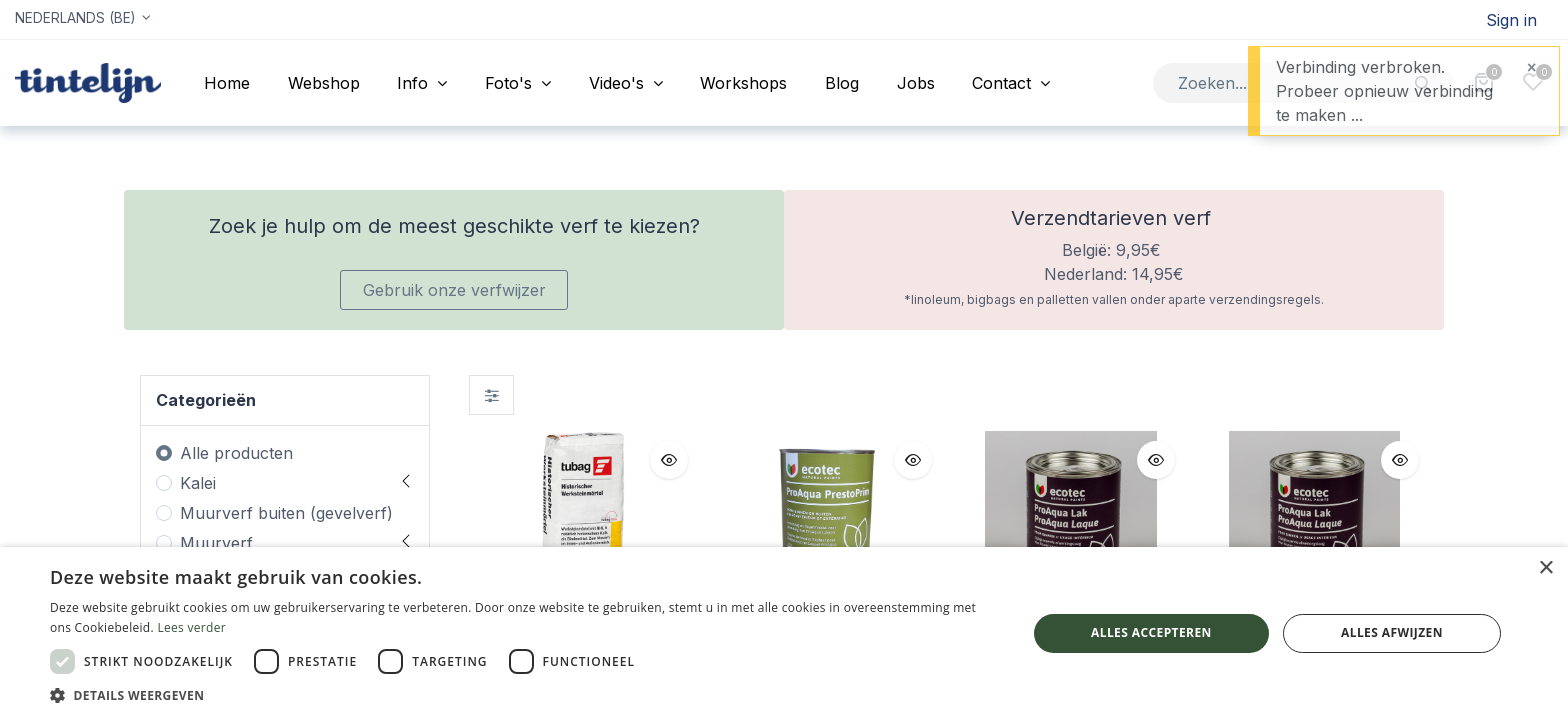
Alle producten (236, 453)
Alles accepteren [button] (1151, 632)
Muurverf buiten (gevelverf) (286, 513)
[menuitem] (227, 83)
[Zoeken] (1423, 82)
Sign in (1511, 20)
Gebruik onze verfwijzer (454, 290)
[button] (669, 460)
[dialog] (784, 633)
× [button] (1545, 568)
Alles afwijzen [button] (1392, 632)
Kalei (198, 483)
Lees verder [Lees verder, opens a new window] (191, 627)
